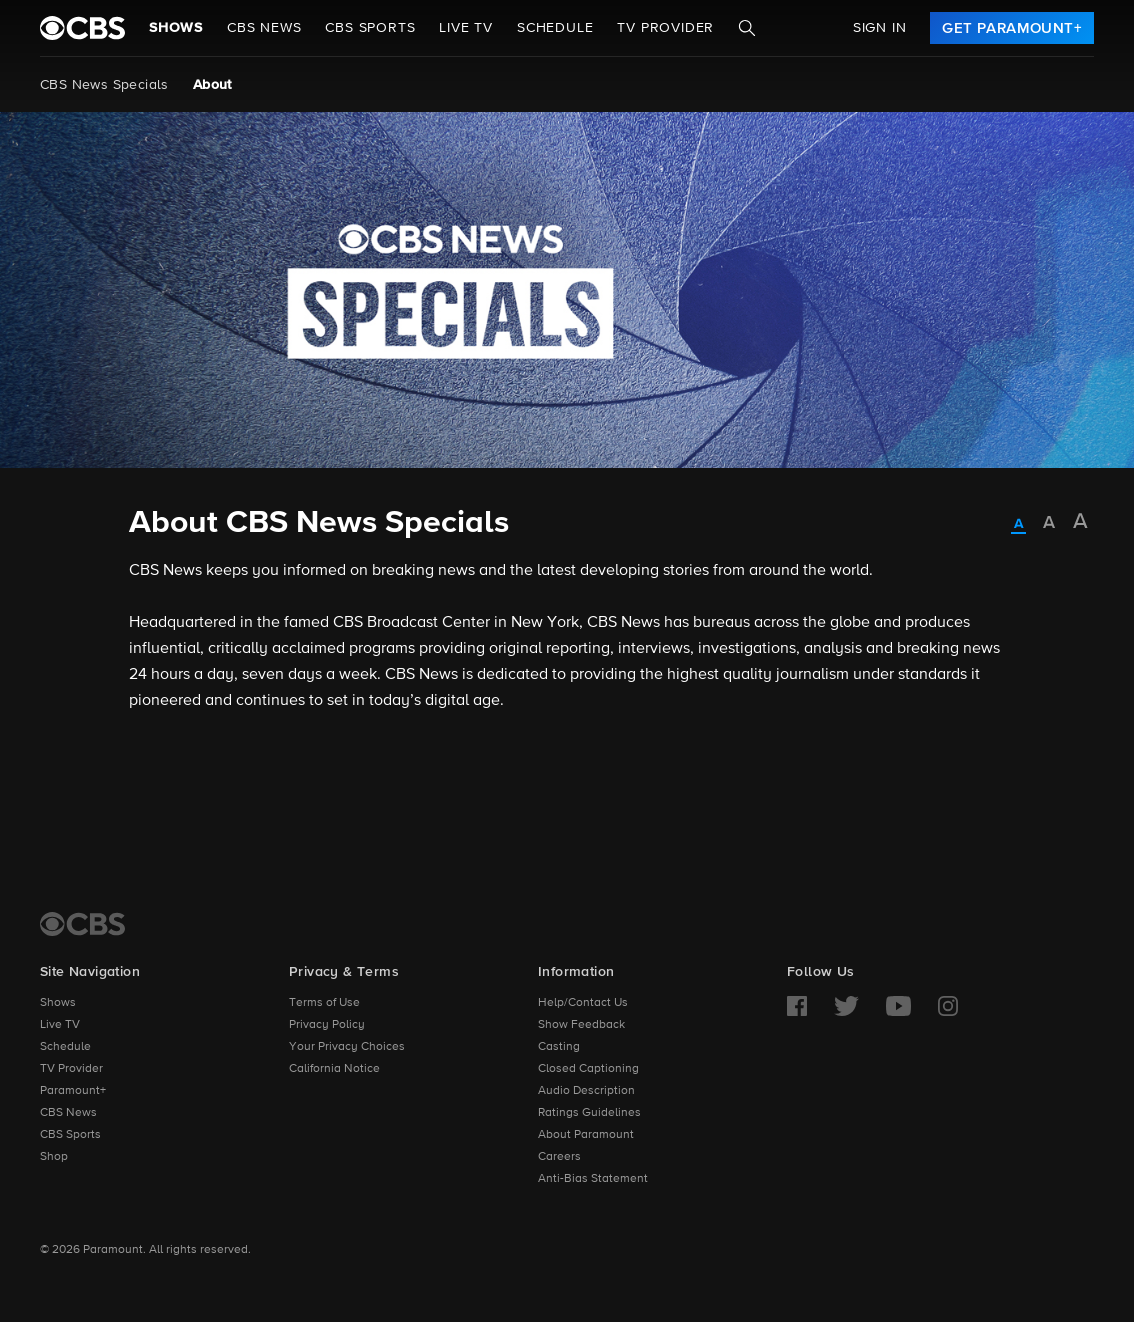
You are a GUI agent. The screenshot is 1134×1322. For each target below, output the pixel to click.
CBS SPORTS (370, 28)
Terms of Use (324, 1003)
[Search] (747, 28)
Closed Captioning (588, 1069)
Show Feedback (581, 1025)
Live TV (60, 1025)
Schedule (555, 28)
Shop (54, 1157)
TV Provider (665, 28)
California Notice (334, 1069)
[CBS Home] (82, 924)
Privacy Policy (327, 1025)
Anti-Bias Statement (593, 1179)
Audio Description (586, 1091)
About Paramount (586, 1135)
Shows (176, 28)
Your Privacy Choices (347, 1047)
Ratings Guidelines (589, 1113)
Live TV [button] (466, 28)
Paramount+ (73, 1091)
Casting (559, 1047)
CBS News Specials (104, 85)
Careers (559, 1157)
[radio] (1018, 525)
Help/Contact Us (583, 1003)
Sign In (880, 28)
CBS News (68, 1113)
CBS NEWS (264, 28)
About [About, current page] (212, 85)
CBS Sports (70, 1135)
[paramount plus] (82, 28)
